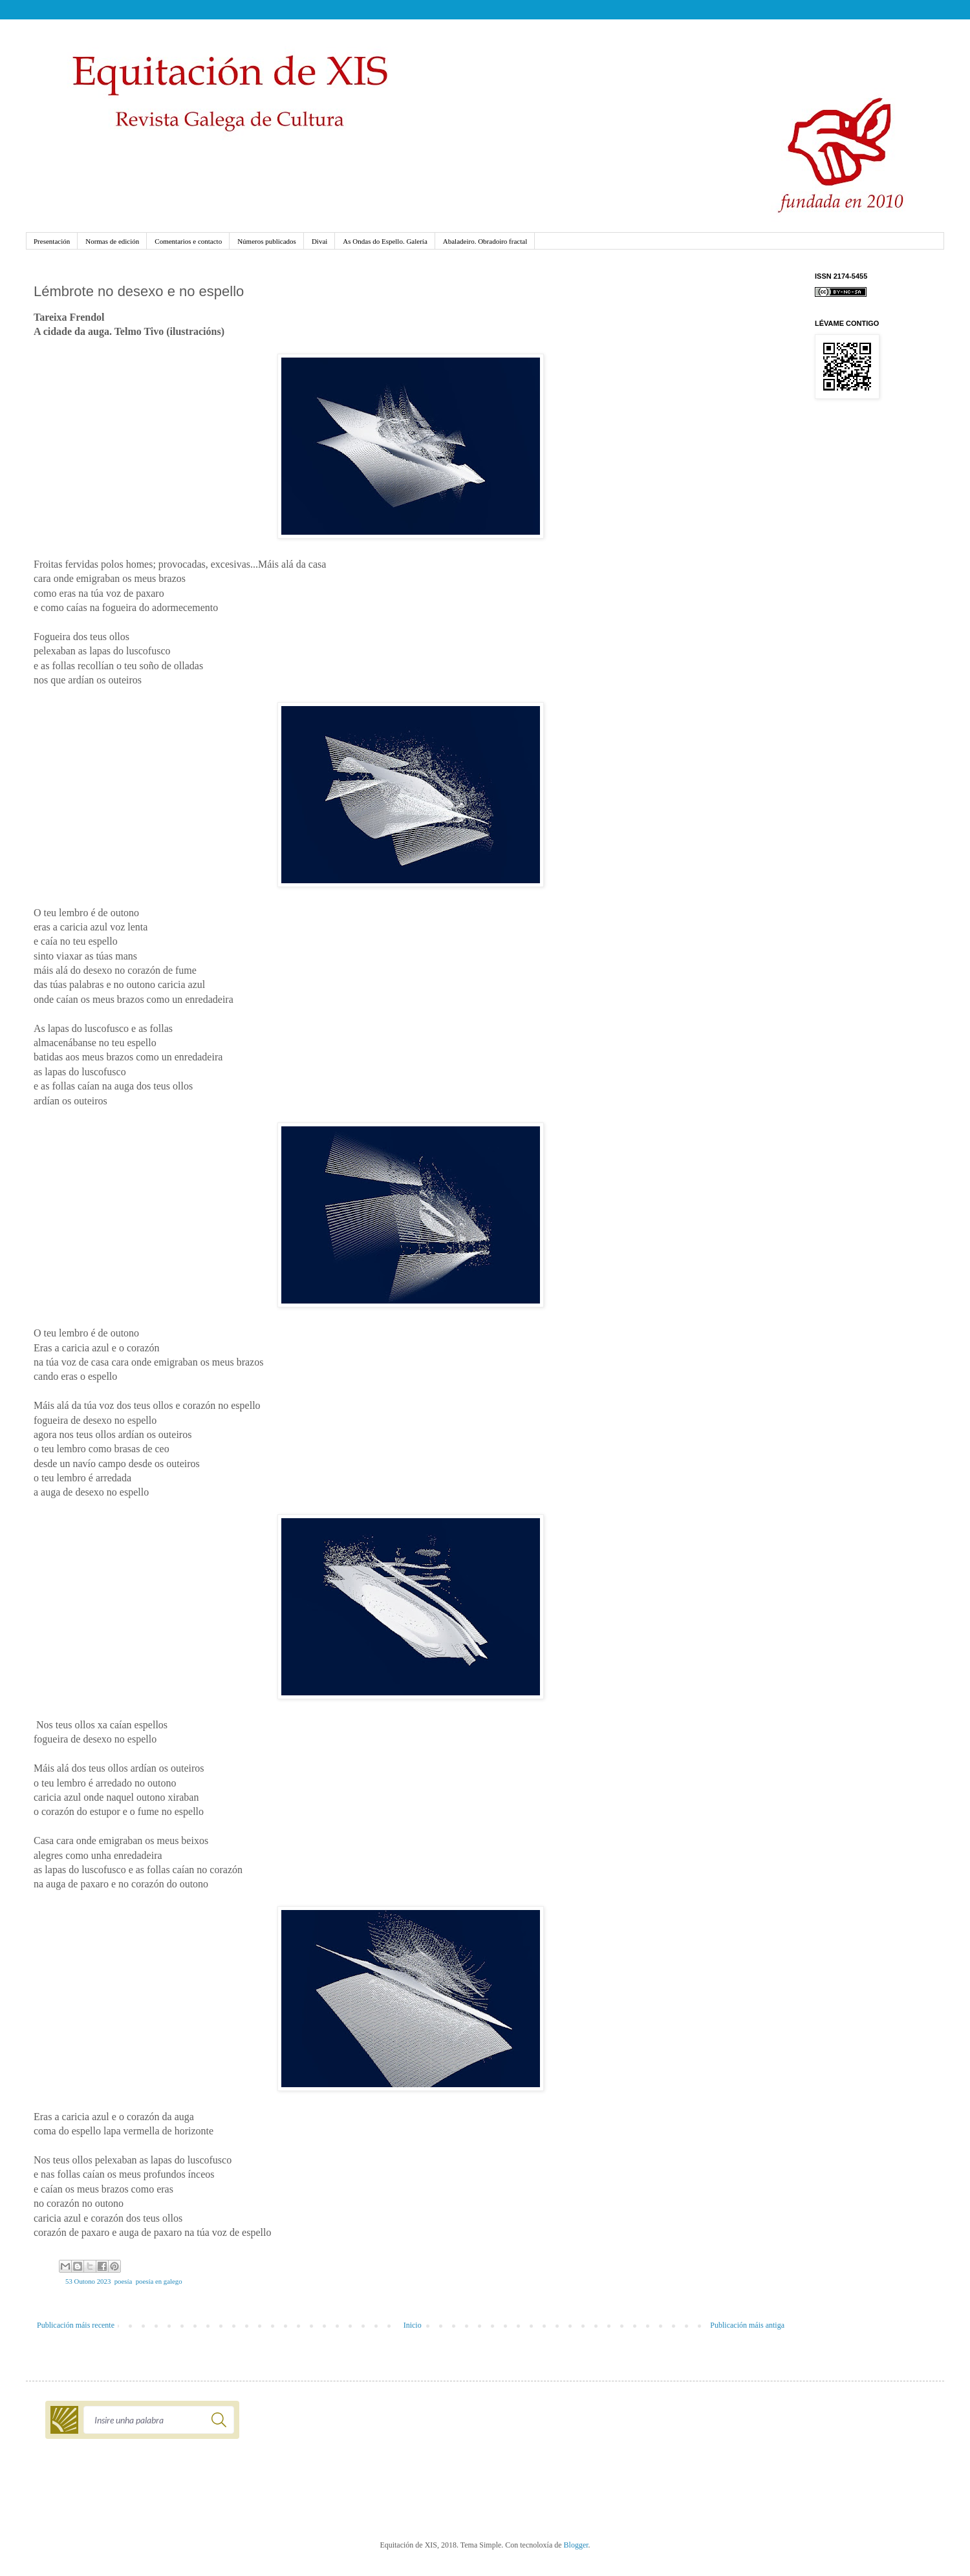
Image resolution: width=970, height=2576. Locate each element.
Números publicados (266, 241)
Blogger (576, 2544)
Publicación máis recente (75, 2325)
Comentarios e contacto (188, 241)
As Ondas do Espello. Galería (385, 241)
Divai (319, 241)
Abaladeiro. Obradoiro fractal (485, 241)
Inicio (413, 2325)
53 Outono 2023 (88, 2281)
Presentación (52, 241)
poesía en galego (159, 2281)
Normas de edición (112, 241)
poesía (123, 2281)
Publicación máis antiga (747, 2325)
